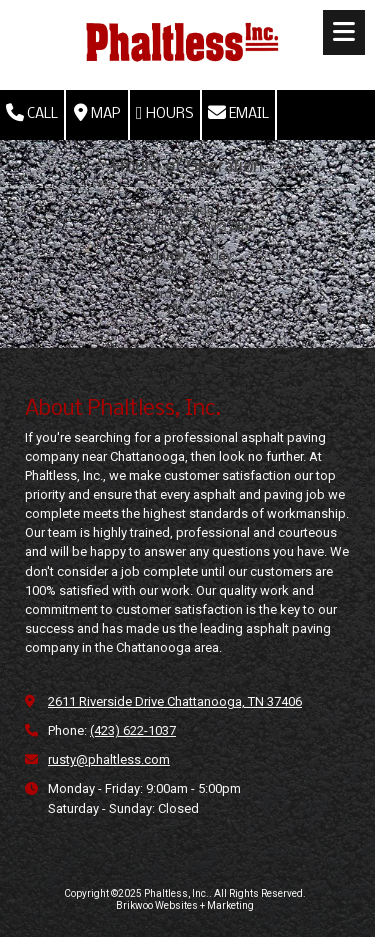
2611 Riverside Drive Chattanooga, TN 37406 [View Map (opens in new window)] (175, 701)
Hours (165, 113)
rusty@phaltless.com (109, 759)
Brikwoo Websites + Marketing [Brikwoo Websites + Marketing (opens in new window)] (185, 905)
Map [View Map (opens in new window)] (97, 113)
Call (32, 113)
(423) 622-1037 (133, 730)
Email (238, 113)
